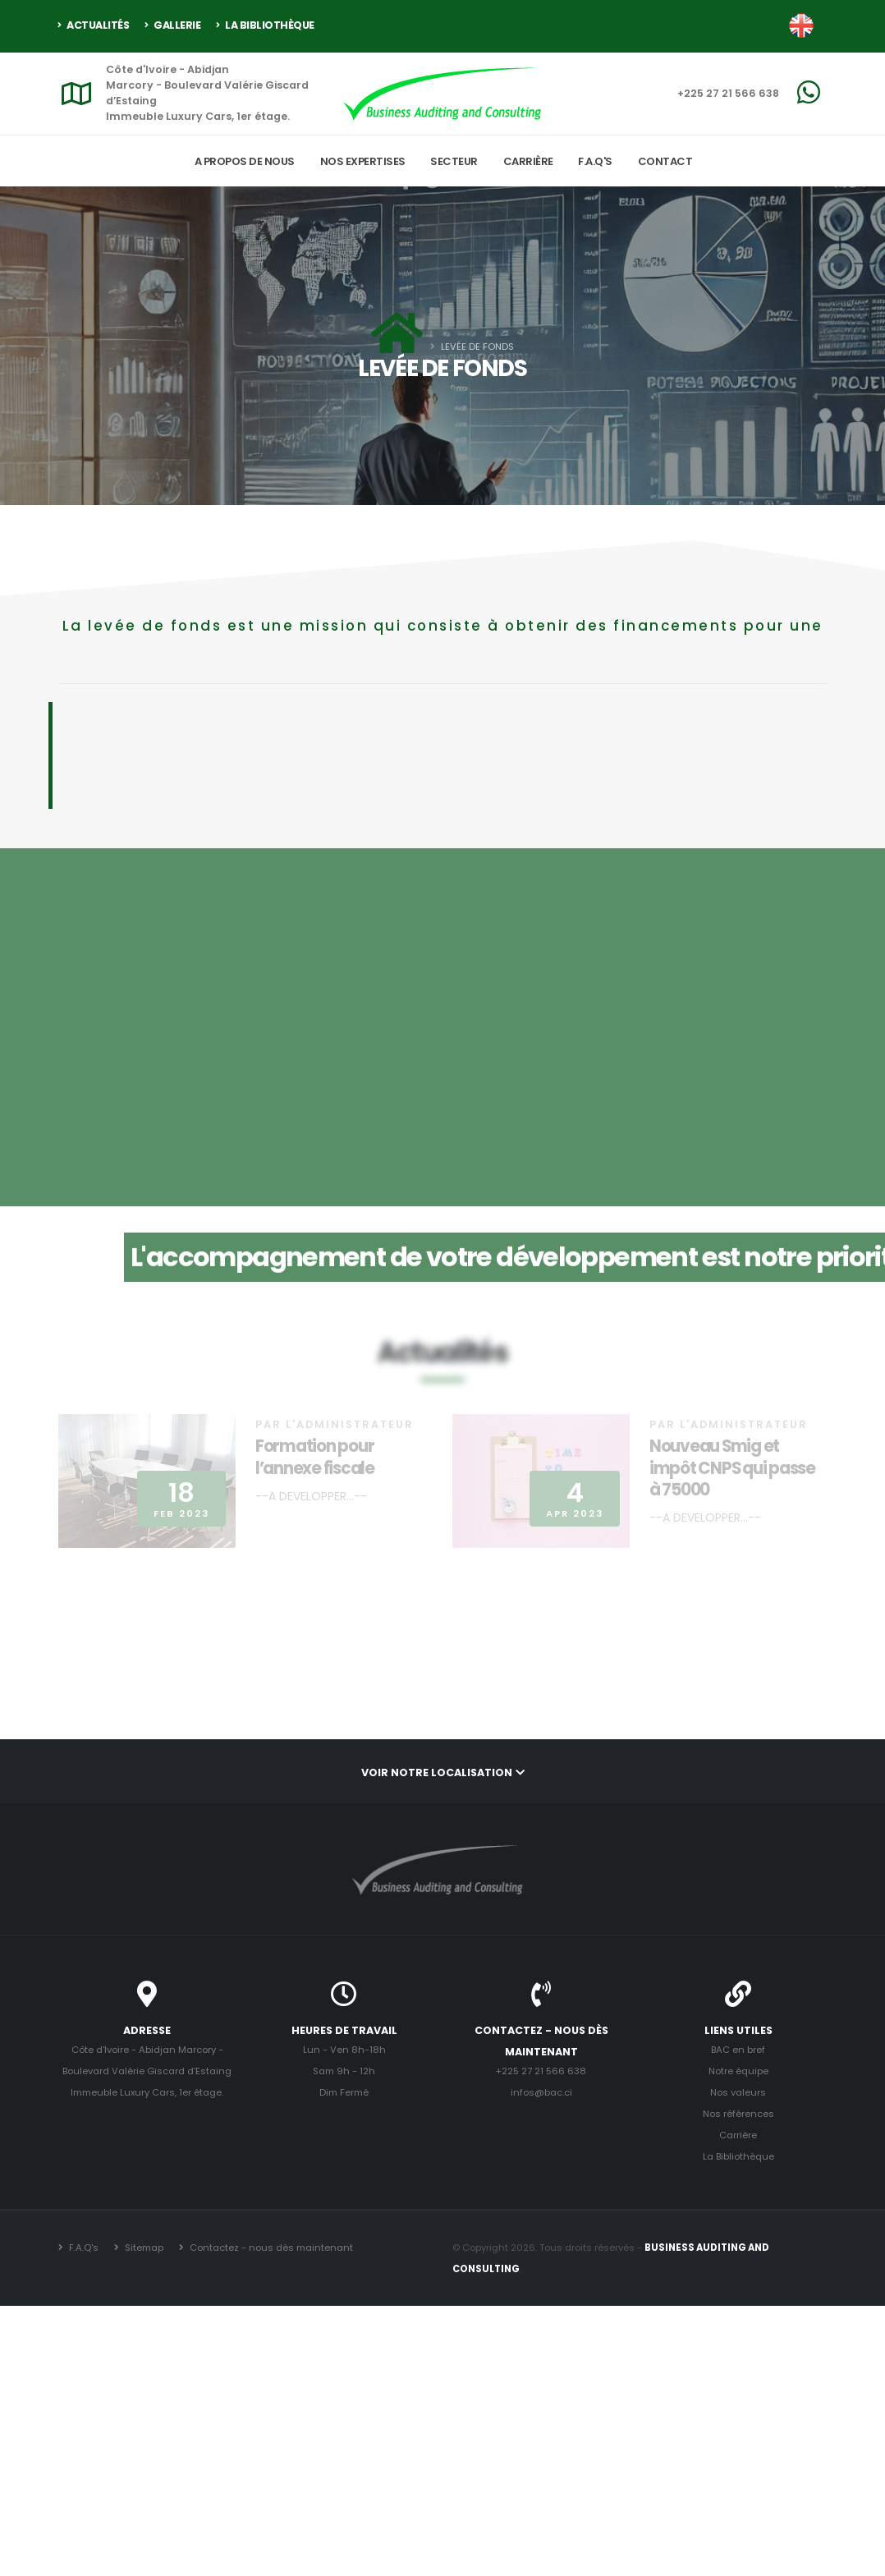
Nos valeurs (738, 2092)
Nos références (738, 2113)
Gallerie (172, 25)
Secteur (454, 161)
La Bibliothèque (265, 25)
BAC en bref (738, 2049)
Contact (665, 161)
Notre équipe (738, 2071)
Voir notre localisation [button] (443, 1772)
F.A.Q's (595, 161)
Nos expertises (363, 161)
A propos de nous (245, 161)
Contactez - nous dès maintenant (270, 2247)
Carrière (528, 161)
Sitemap (142, 2247)
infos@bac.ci (541, 2092)
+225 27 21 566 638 (728, 93)
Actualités (93, 25)
